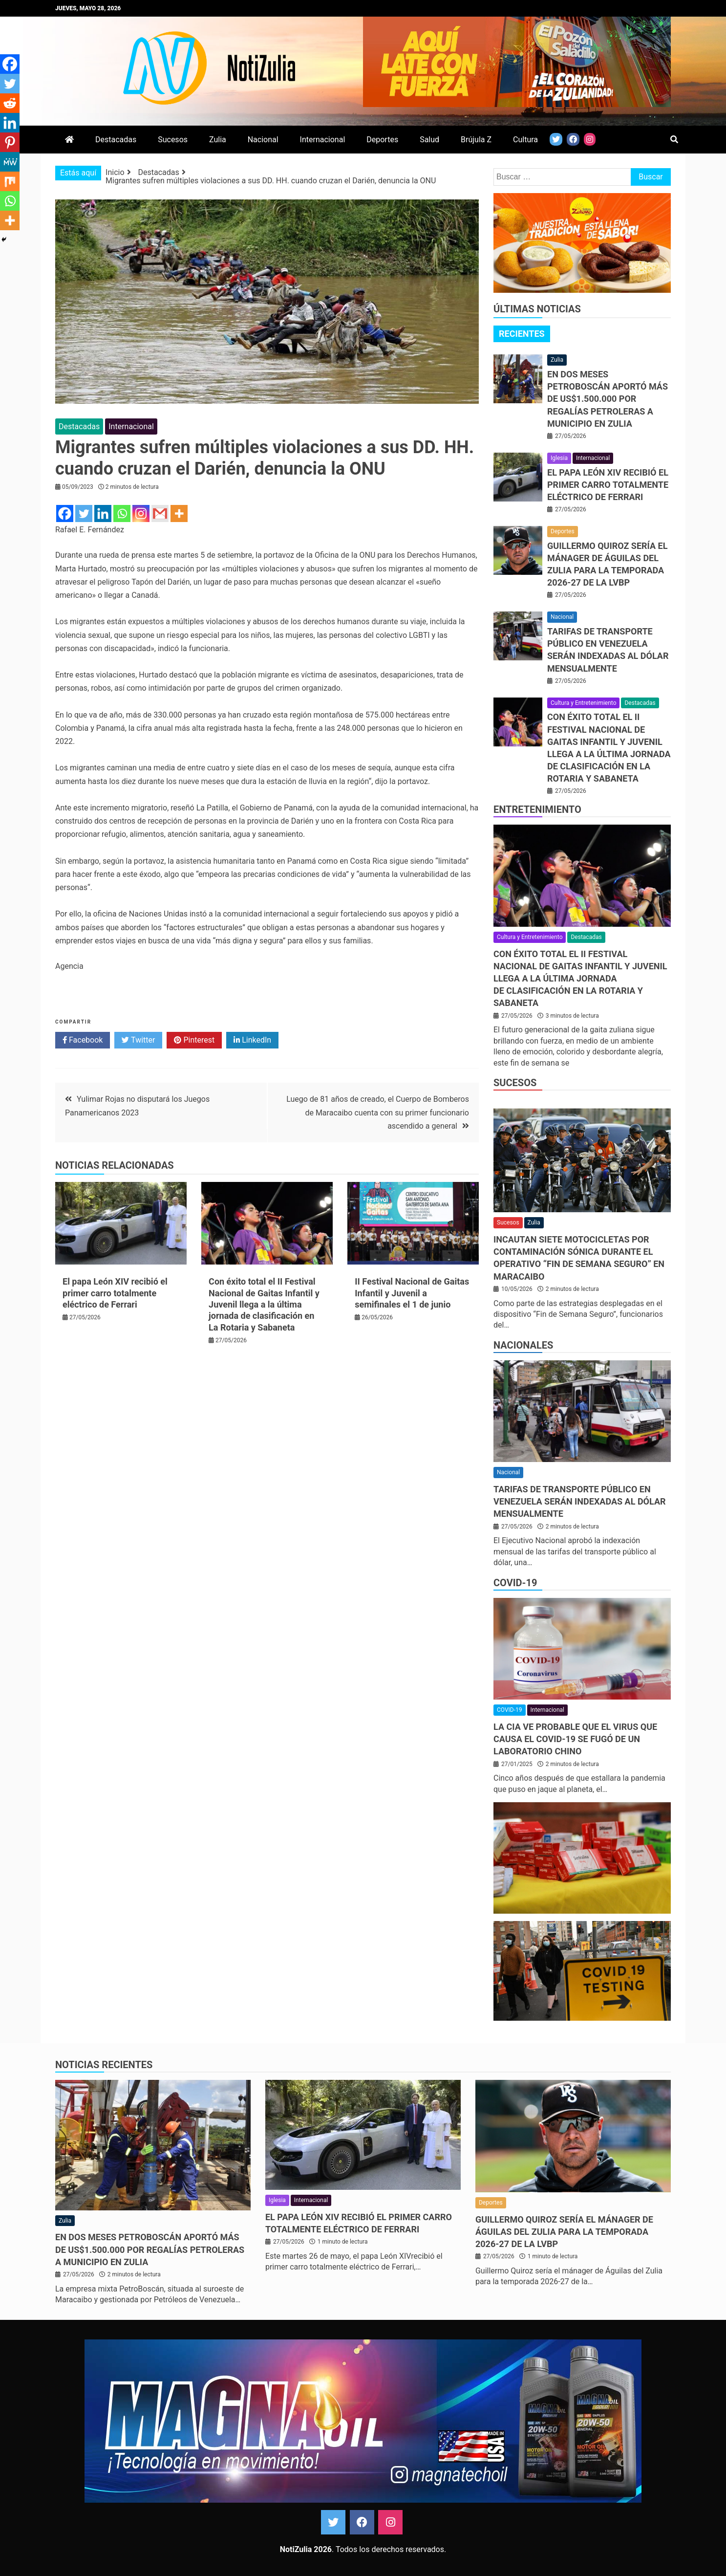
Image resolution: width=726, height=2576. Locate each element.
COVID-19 (515, 1583)
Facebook (83, 1040)
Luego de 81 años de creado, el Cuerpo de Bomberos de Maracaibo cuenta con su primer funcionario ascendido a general (377, 1112)
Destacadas (115, 139)
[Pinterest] (10, 142)
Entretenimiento (537, 809)
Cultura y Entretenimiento (583, 702)
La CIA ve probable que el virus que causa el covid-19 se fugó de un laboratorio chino (575, 1739)
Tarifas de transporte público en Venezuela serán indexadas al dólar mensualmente (579, 1501)
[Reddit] (10, 103)
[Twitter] (83, 513)
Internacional (322, 139)
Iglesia (559, 458)
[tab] (521, 334)
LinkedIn (252, 1040)
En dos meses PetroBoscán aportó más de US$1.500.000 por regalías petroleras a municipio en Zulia (607, 399)
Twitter (138, 1040)
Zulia (217, 139)
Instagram (390, 2522)
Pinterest (194, 1040)
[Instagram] (140, 513)
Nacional (263, 139)
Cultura (525, 139)
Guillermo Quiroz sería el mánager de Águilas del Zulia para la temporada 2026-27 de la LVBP (564, 2231)
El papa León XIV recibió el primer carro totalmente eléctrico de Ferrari (115, 1293)
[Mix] (10, 181)
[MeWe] (10, 162)
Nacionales (523, 1345)
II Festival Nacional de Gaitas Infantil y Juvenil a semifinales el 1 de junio (412, 1293)
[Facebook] (64, 513)
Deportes (382, 139)
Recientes (522, 333)
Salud (429, 139)
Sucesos (173, 139)
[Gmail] (160, 513)
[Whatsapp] (121, 513)
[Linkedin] (102, 513)
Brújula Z (476, 139)
